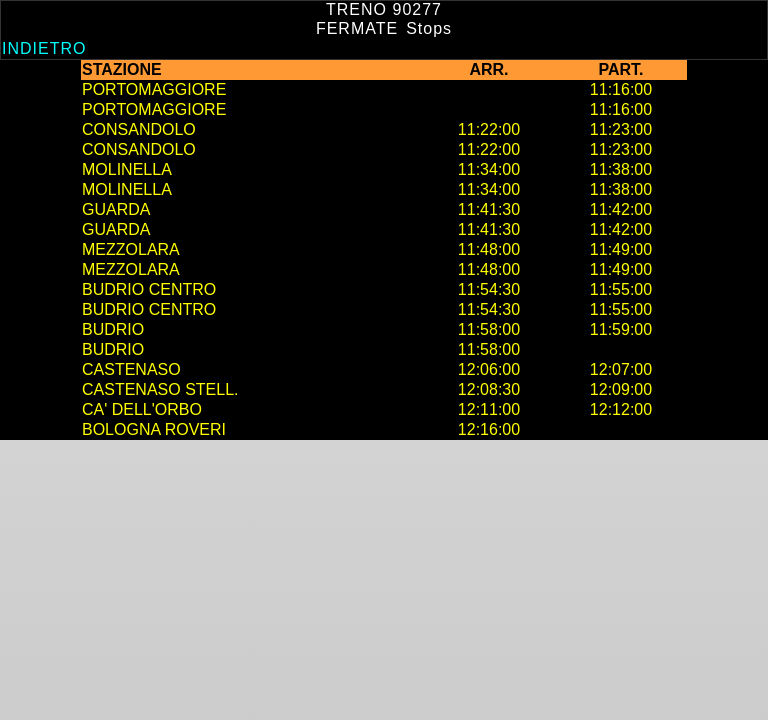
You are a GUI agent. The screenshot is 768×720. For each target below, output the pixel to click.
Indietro (44, 48)
